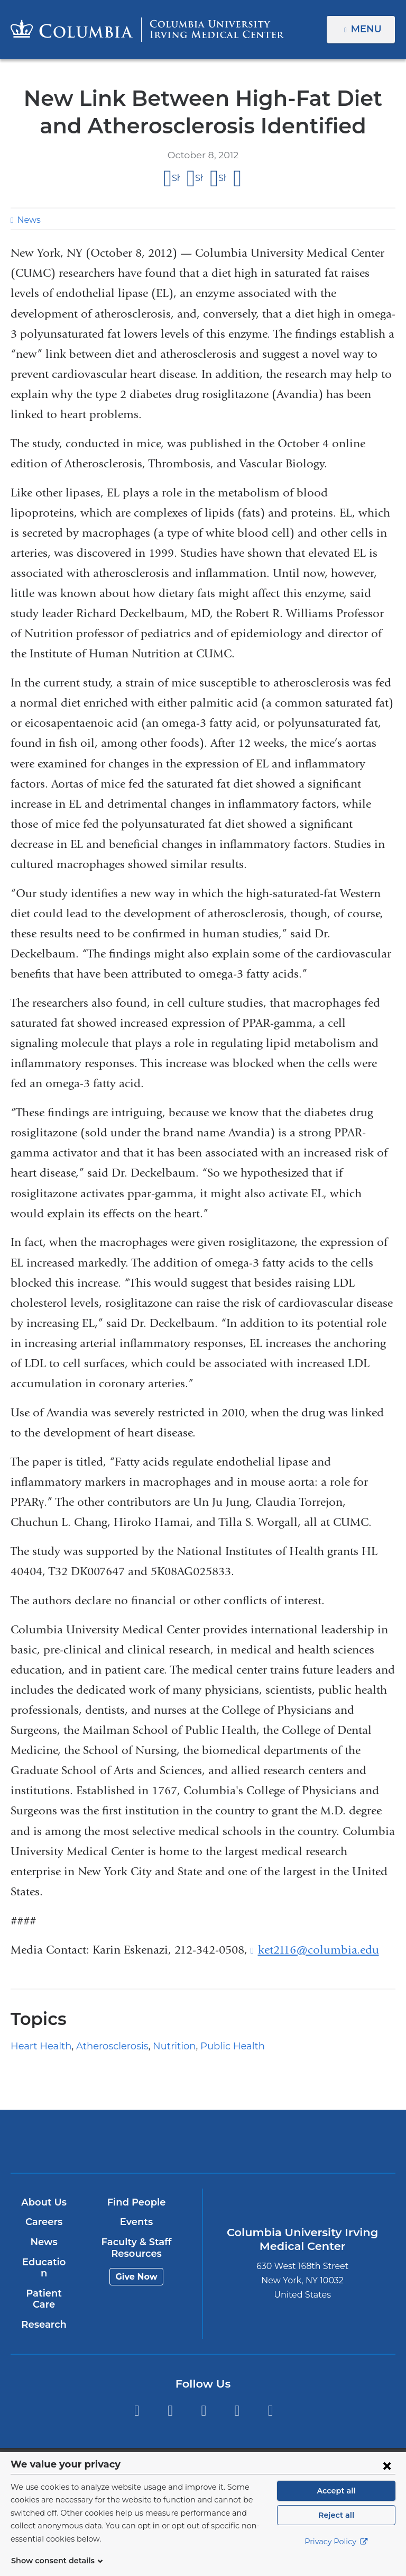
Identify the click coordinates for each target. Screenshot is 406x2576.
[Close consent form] (387, 2478)
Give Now (135, 2276)
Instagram (270, 2399)
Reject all (336, 2528)
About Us (43, 2202)
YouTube (204, 2399)
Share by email (238, 179)
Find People (136, 2202)
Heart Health (37, 2046)
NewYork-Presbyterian (265, 2146)
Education (43, 2262)
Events (135, 2222)
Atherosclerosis (101, 2046)
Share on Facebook (176, 178)
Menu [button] (368, 29)
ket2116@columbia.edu (318, 1950)
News (27, 219)
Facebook (136, 2399)
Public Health (208, 2046)
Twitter (170, 2399)
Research (43, 2313)
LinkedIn (237, 2399)
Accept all (336, 2503)
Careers (43, 2222)
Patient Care (43, 2287)
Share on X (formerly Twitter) (199, 178)
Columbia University (224, 2457)
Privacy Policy (336, 2555)
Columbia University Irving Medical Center (140, 2140)
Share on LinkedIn (222, 178)
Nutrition (156, 2046)
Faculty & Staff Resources (136, 2248)
